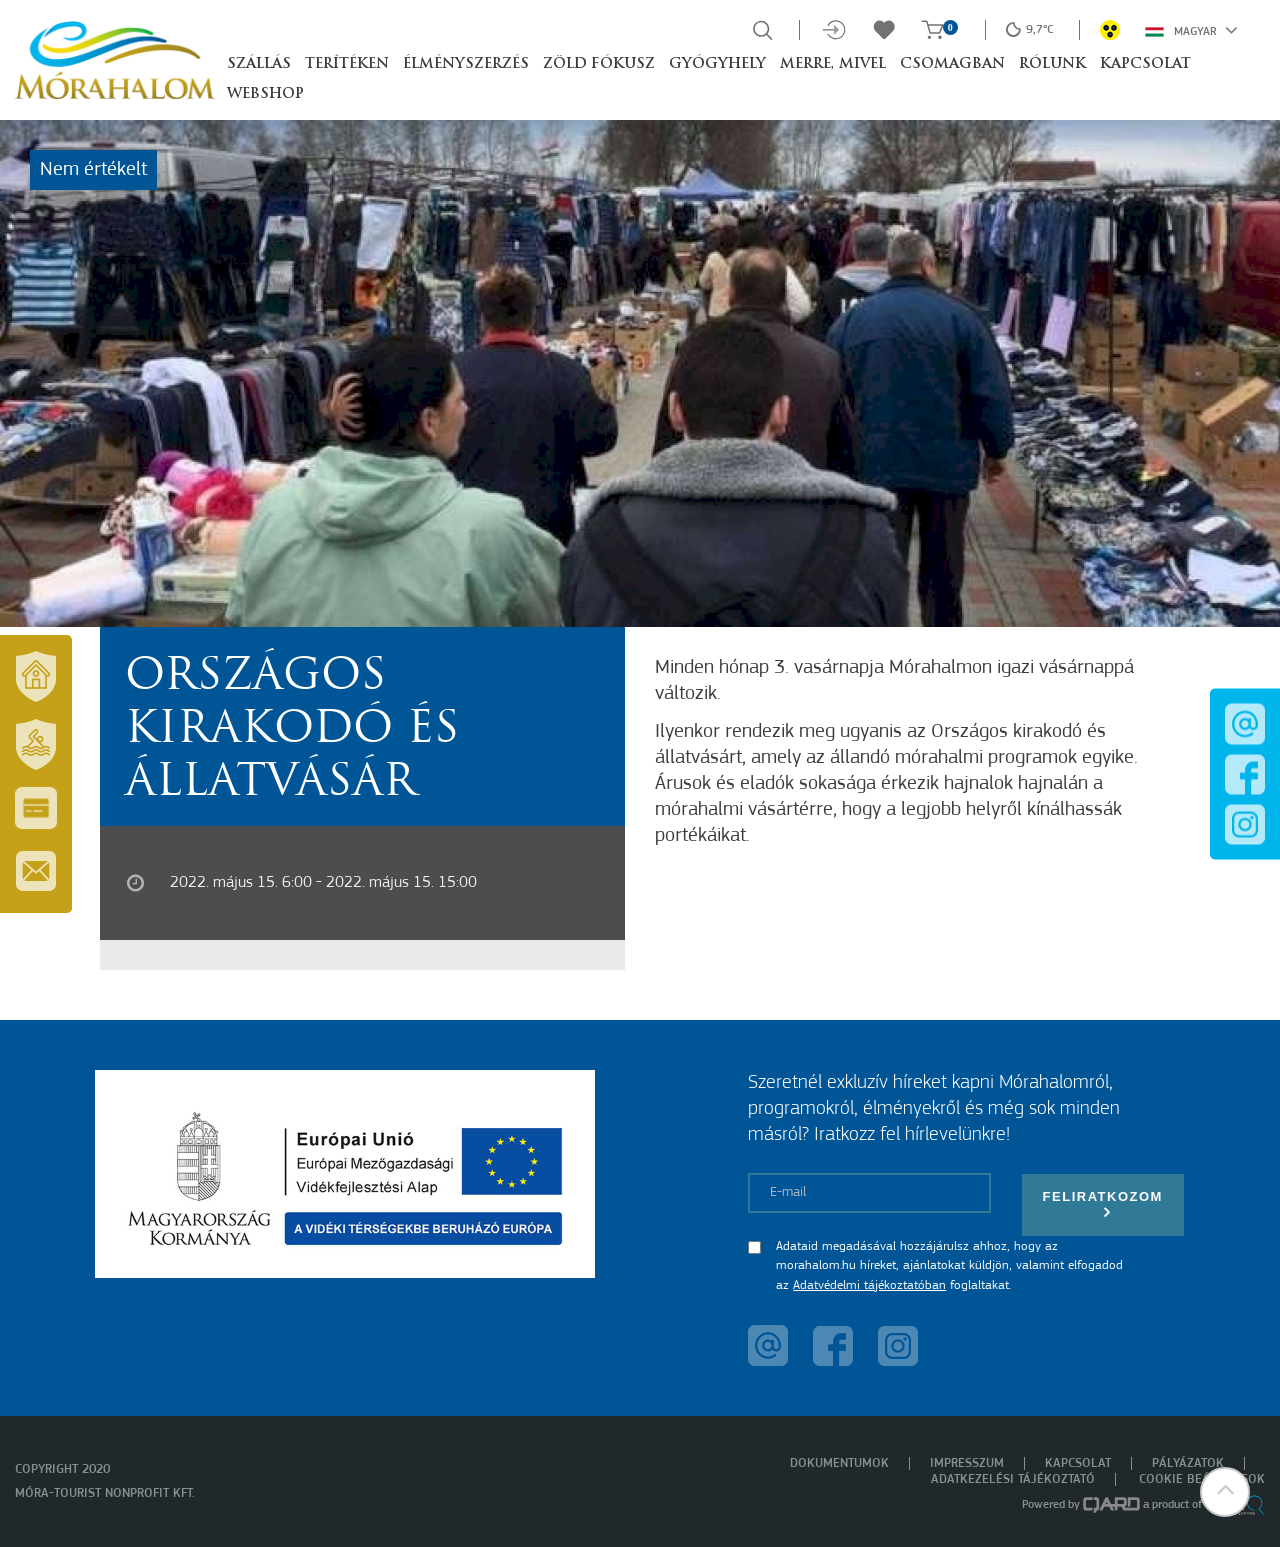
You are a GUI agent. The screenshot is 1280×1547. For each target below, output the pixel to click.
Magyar (1191, 30)
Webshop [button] (265, 94)
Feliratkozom (1103, 1204)
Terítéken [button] (347, 64)
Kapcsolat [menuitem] (1078, 1463)
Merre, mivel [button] (833, 64)
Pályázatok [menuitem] (1188, 1463)
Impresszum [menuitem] (967, 1463)
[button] (1225, 1492)
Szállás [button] (259, 64)
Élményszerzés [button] (466, 64)
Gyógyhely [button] (717, 64)
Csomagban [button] (952, 64)
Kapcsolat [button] (1145, 64)
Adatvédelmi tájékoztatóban (869, 1285)
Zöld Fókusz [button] (599, 64)
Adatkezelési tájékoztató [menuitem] (1013, 1479)
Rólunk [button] (1052, 64)
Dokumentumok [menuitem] (839, 1463)
